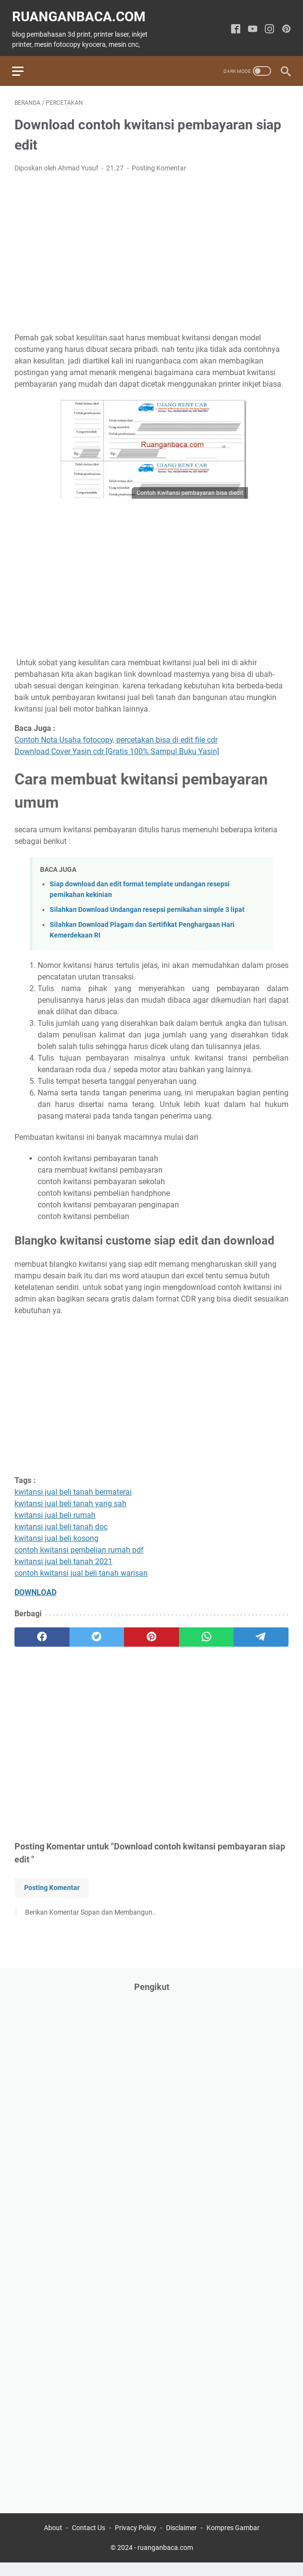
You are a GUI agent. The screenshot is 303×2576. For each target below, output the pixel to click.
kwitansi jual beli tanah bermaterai (73, 1486)
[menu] (26, 63)
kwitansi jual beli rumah (55, 1509)
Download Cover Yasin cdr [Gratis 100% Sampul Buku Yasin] (116, 745)
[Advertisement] (151, 247)
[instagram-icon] (267, 24)
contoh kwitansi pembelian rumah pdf (79, 1544)
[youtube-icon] (250, 24)
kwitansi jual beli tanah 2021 (63, 1556)
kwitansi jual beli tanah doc (61, 1521)
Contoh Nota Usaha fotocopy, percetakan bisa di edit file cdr (116, 734)
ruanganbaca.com (81, 11)
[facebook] (41, 1631)
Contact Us (88, 2541)
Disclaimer (181, 2541)
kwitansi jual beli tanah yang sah (70, 1498)
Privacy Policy (135, 2541)
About (53, 2541)
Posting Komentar (159, 162)
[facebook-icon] (233, 24)
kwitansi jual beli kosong (56, 1533)
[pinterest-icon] (284, 24)
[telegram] (261, 1631)
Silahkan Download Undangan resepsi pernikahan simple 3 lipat (147, 904)
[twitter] (96, 1631)
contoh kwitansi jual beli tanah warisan (81, 1567)
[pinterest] (151, 1631)
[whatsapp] (206, 1631)
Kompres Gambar (233, 2541)
